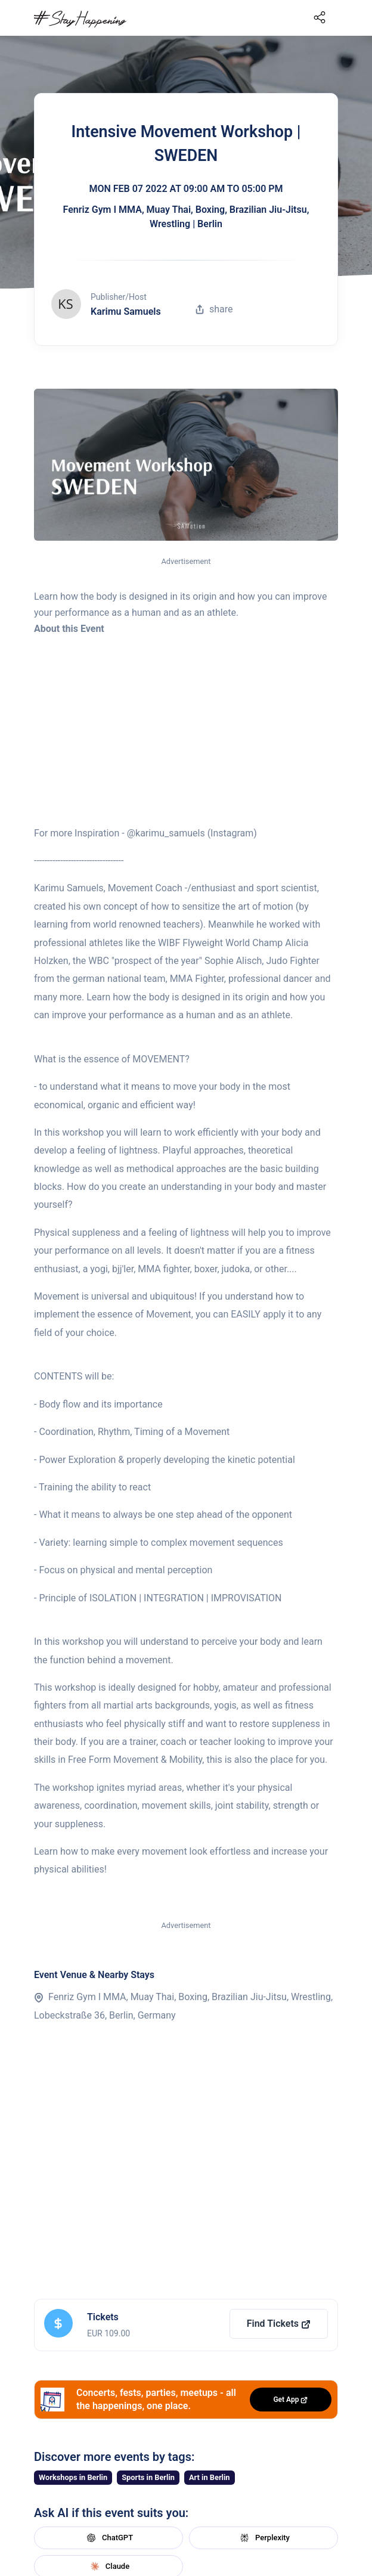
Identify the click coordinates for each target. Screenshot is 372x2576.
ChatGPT (108, 2538)
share (214, 309)
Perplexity (263, 2538)
